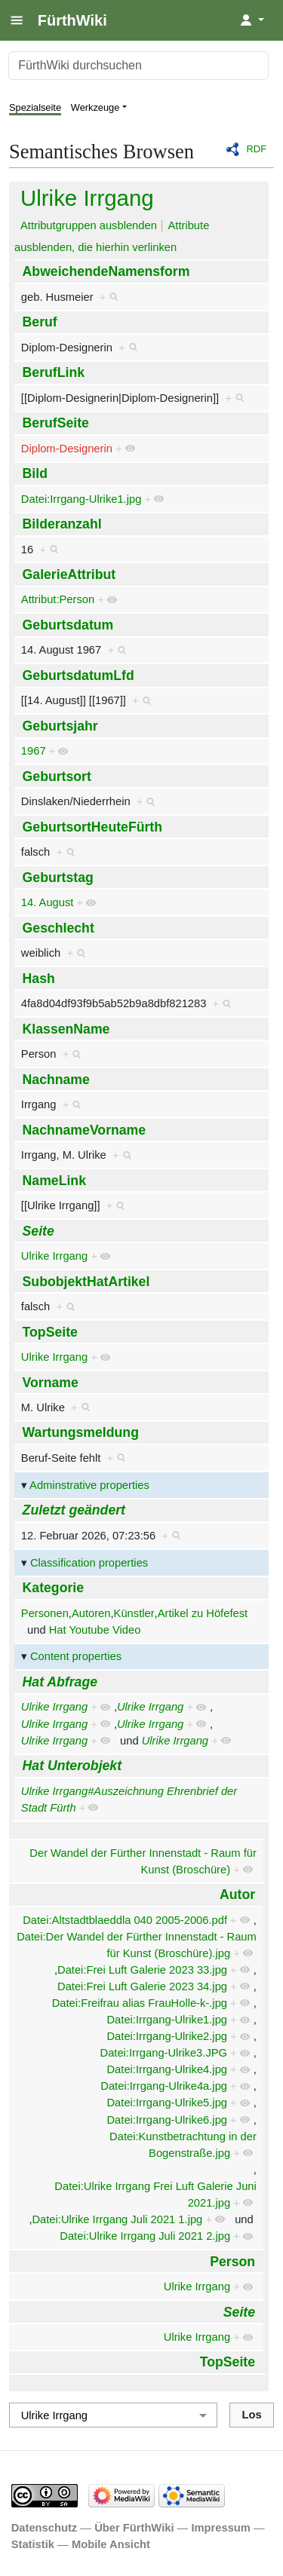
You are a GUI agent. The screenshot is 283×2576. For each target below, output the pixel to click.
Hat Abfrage (60, 1681)
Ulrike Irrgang (87, 197)
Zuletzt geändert (74, 1510)
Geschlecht (58, 928)
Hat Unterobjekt (72, 1765)
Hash (39, 978)
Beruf (40, 321)
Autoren (91, 1613)
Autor (237, 1894)
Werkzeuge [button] (95, 107)
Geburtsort (57, 776)
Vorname (50, 1382)
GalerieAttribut (69, 574)
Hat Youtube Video (95, 1630)
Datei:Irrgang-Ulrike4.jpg (166, 2069)
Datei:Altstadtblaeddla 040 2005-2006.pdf (125, 1920)
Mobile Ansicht (111, 2544)
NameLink (54, 1180)
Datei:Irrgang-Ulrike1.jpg (81, 499)
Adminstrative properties (89, 1485)
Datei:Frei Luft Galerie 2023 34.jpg (142, 1986)
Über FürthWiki (134, 2528)
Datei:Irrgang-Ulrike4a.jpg (163, 2086)
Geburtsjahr (60, 726)
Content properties (76, 1656)
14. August (47, 902)
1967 (33, 751)
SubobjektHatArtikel (86, 1281)
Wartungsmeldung (81, 1432)
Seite (38, 1231)
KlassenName (66, 1029)
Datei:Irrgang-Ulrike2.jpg (166, 2036)
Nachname (56, 1079)
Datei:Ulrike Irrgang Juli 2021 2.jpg (145, 2236)
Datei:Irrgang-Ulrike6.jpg (166, 2120)
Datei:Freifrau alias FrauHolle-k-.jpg (139, 2003)
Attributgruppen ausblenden (88, 225)
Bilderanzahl (62, 523)
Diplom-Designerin (66, 449)
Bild (35, 473)
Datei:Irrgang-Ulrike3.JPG (164, 2053)
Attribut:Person (57, 599)
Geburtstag (58, 877)
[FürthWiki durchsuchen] (138, 65)
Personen (45, 1613)
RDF (256, 149)
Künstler (134, 1613)
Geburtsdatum (68, 625)
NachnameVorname (84, 1130)
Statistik (32, 2544)
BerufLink (54, 372)
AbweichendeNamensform (106, 271)
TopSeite (50, 1332)
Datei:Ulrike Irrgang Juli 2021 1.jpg (117, 2219)
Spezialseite (35, 107)
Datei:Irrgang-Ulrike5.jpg (166, 2103)
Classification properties (89, 1563)
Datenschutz (44, 2528)
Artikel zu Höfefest (203, 1613)
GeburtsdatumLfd (78, 675)
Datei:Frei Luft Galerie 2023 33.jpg (142, 1970)
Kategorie (53, 1587)
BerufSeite (56, 422)
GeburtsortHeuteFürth (92, 827)
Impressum (221, 2528)
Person (232, 2261)
